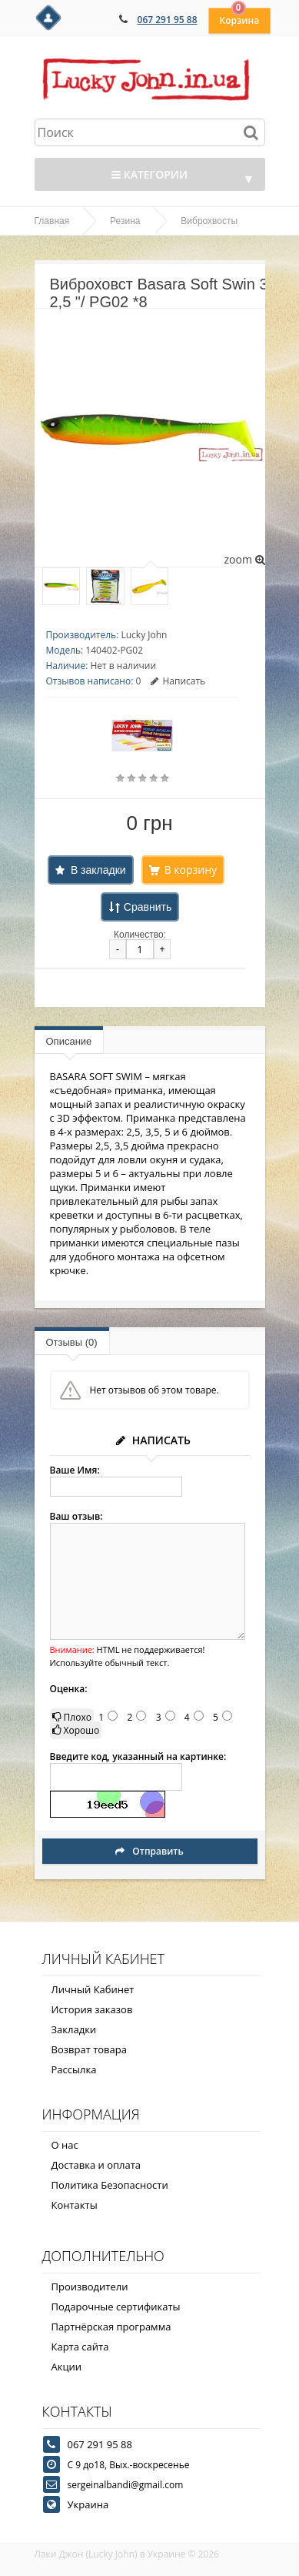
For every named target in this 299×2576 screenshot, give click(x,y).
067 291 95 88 (168, 19)
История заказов (92, 2009)
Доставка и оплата (96, 2165)
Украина (88, 2504)
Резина (125, 221)
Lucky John (144, 634)
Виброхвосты (209, 221)
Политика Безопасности (109, 2185)
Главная (52, 221)
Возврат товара (89, 2049)
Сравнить (147, 907)
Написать (178, 680)
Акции (66, 2367)
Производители (89, 2286)
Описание (69, 1041)
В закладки (98, 870)
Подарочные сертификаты (116, 2306)
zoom (244, 559)
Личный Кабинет (93, 1989)
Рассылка (74, 2069)
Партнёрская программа (111, 2326)
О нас (64, 2145)
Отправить (149, 1851)
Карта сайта (80, 2347)
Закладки (74, 2029)
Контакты (74, 2205)
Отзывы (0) (72, 1342)
